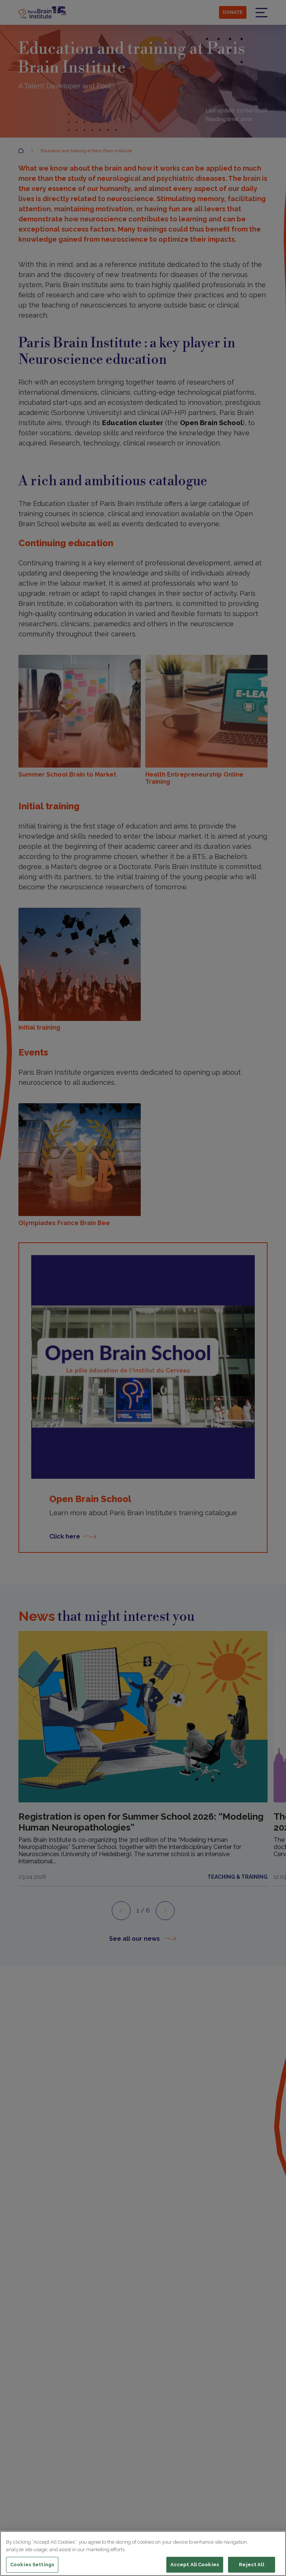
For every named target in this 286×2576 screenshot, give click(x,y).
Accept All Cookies (194, 2564)
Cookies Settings (32, 2564)
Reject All (251, 2564)
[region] (143, 2553)
